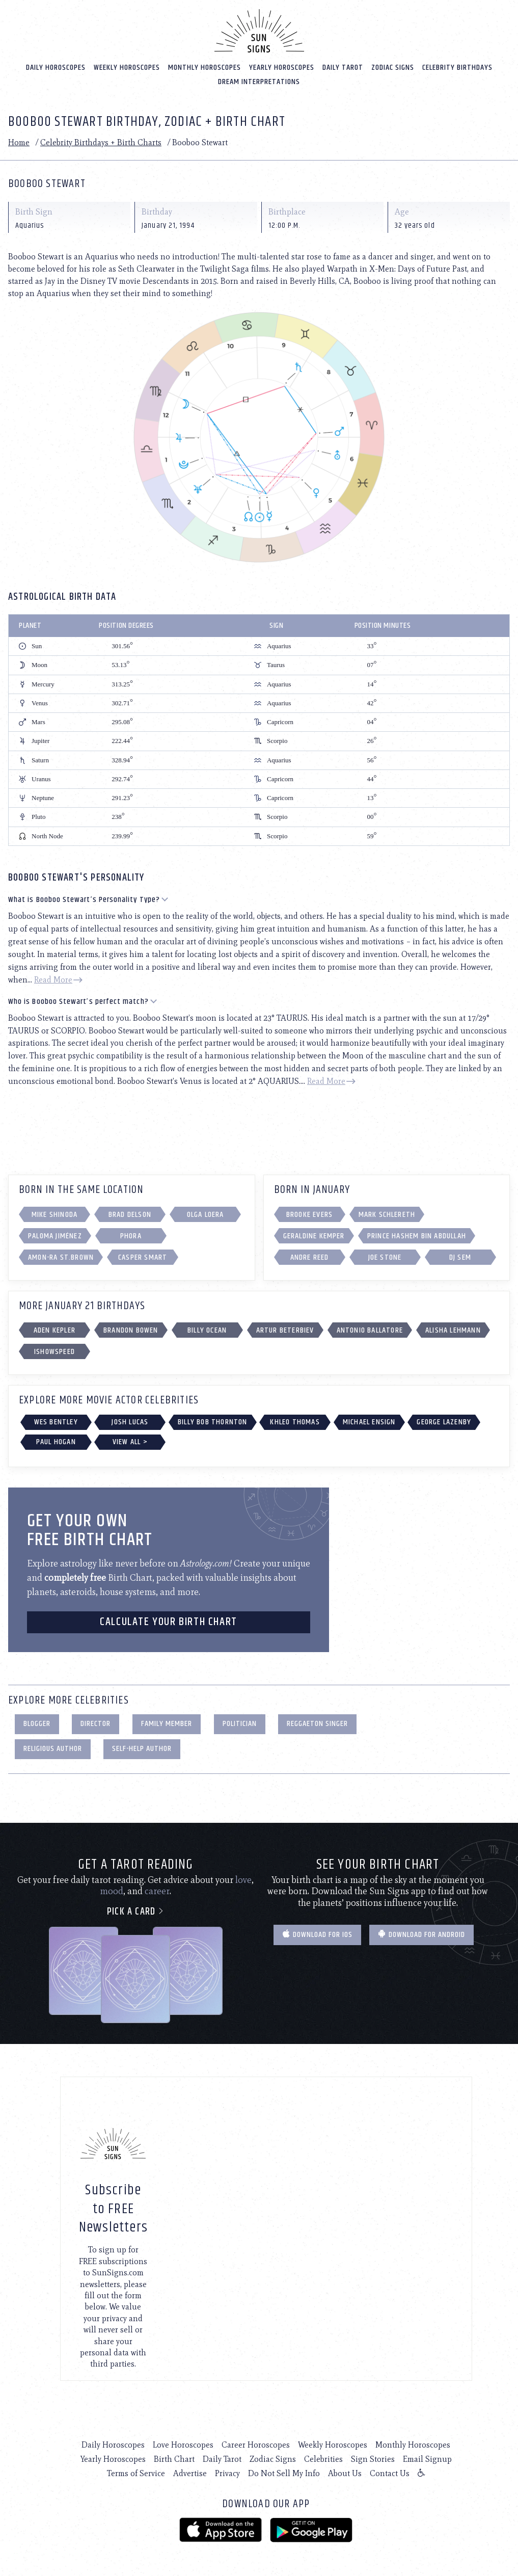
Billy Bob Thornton (213, 1421)
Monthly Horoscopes (204, 66)
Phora (131, 1235)
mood (111, 1890)
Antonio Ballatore (370, 1329)
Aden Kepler (54, 1329)
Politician (240, 1722)
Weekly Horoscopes (127, 66)
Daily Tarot (342, 66)
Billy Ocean (207, 1329)
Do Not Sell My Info (284, 2472)
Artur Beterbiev (285, 1329)
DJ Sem (460, 1256)
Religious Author (52, 1747)
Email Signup (427, 2458)
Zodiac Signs (392, 66)
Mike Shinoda (54, 1213)
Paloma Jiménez (55, 1235)
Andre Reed (309, 1256)
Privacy (227, 2472)
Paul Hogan (56, 1441)
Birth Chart (174, 2458)
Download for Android (421, 1933)
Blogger (36, 1722)
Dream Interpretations (259, 80)
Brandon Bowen (130, 1329)
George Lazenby (444, 1421)
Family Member (166, 1722)
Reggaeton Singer (317, 1722)
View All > (130, 1441)
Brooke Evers (309, 1213)
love (243, 1878)
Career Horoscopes (256, 2444)
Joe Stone (385, 1256)
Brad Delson (129, 1213)
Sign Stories (373, 2458)
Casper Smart (142, 1256)
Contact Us (390, 2472)
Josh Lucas (130, 1421)
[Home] (259, 29)
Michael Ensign (369, 1421)
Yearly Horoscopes (281, 66)
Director (95, 1722)
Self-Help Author (142, 1747)
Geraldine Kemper (314, 1235)
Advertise (190, 2472)
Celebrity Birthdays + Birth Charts (100, 141)
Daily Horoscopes (56, 66)
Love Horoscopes (183, 2444)
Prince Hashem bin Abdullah (416, 1235)
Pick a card (136, 1911)
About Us (345, 2472)
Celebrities (323, 2458)
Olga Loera (205, 1213)
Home (19, 141)
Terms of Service (136, 2472)
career (157, 1890)
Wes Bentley (56, 1421)
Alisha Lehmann (453, 1329)
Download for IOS (317, 1933)
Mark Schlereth (387, 1213)
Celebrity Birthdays (457, 66)
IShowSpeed (54, 1350)
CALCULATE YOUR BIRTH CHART (168, 1620)
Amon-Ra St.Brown (61, 1256)
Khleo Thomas (294, 1421)
